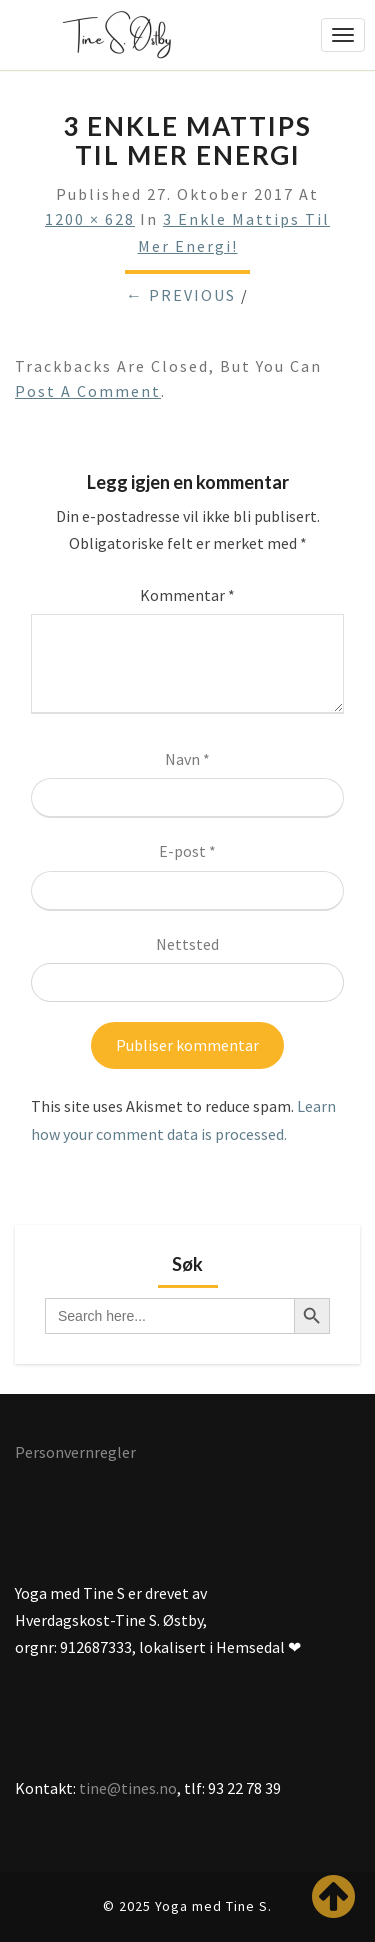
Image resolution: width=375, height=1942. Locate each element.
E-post (187, 851)
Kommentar (187, 595)
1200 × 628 (90, 219)
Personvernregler (75, 1452)
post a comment (88, 391)
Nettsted (187, 944)
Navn (187, 759)
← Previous (181, 295)
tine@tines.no (128, 1788)
